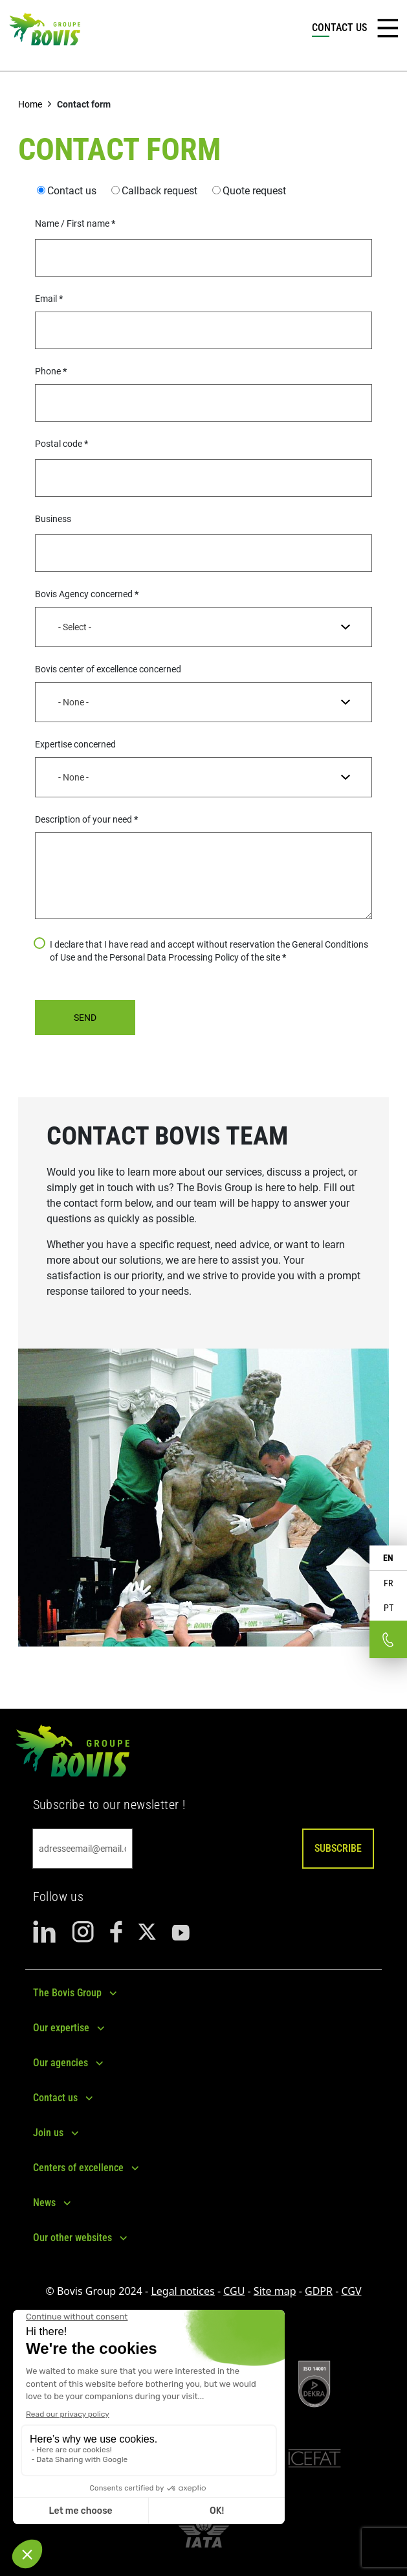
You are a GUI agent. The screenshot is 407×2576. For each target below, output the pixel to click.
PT (388, 1607)
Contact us (71, 191)
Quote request (254, 191)
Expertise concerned (75, 744)
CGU (234, 2291)
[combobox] (203, 627)
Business (53, 519)
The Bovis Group (67, 1993)
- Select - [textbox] (74, 627)
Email (46, 298)
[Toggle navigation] (387, 28)
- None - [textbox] (73, 702)
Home (30, 104)
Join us (48, 2132)
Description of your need (83, 819)
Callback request (159, 191)
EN (388, 1558)
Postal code (58, 444)
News (44, 2202)
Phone (48, 371)
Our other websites (72, 2237)
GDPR (319, 2291)
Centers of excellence (78, 2167)
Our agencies (60, 2063)
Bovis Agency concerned (84, 594)
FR (388, 1583)
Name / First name (72, 223)
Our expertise (61, 2028)
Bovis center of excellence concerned (108, 669)
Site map (275, 2291)
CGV (351, 2291)
